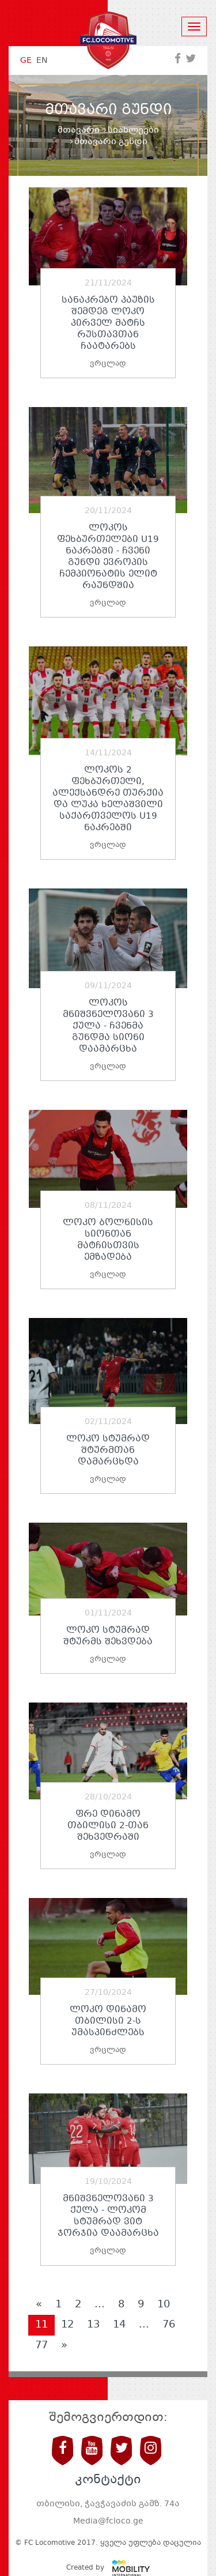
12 (67, 2325)
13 (93, 2325)
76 (168, 2325)
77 (41, 2345)
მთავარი (79, 130)
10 (163, 2304)
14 (119, 2325)
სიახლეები (133, 130)
